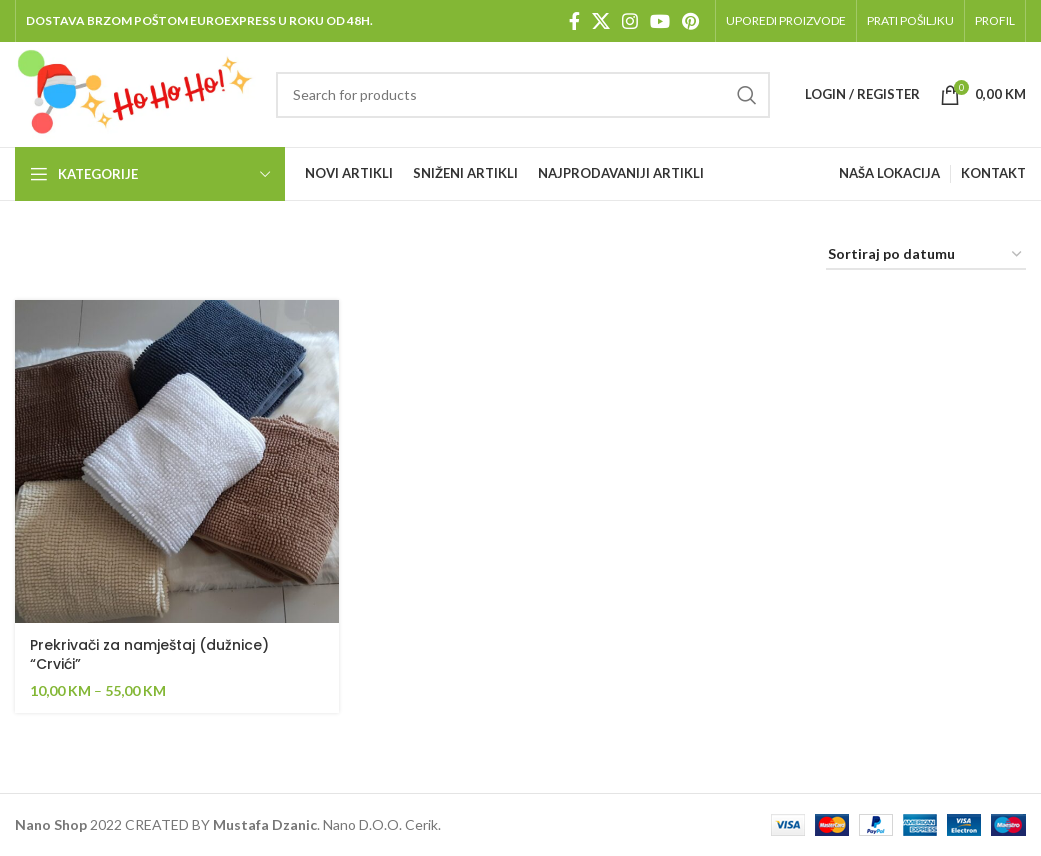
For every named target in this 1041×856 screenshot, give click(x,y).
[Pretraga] (523, 95)
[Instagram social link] (630, 21)
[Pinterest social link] (690, 21)
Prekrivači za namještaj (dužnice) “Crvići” (149, 655)
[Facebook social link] (574, 21)
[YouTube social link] (660, 21)
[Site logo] (135, 92)
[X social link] (601, 21)
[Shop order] (926, 255)
